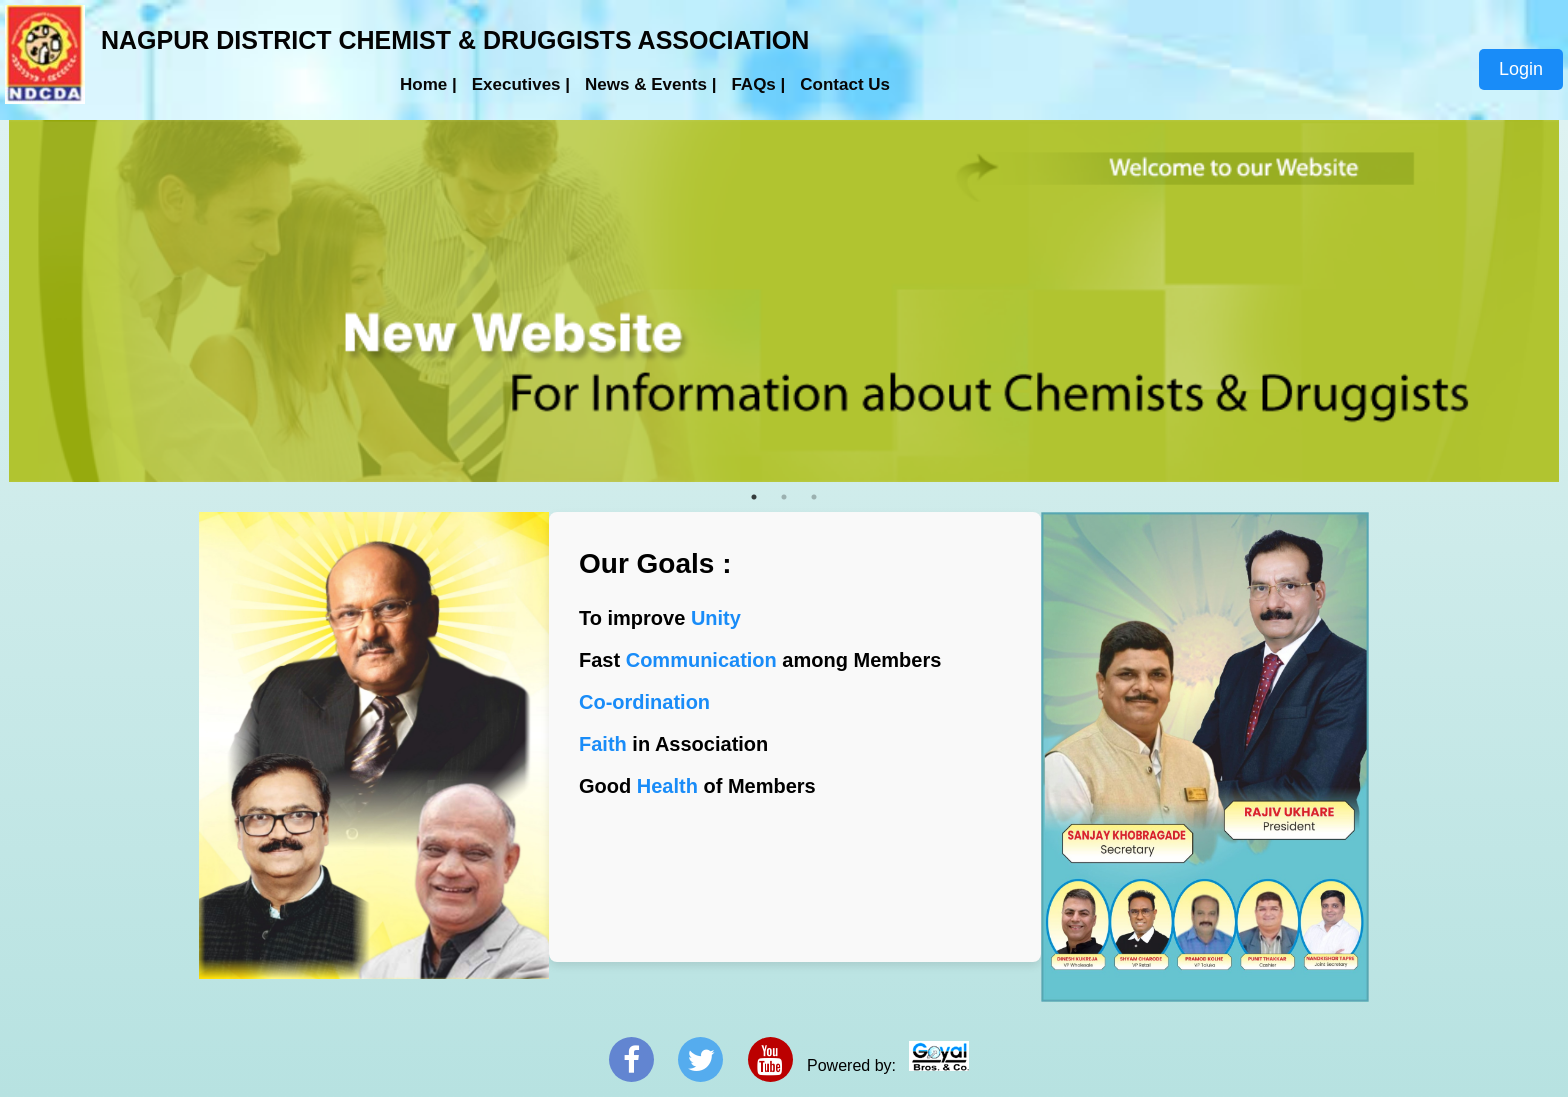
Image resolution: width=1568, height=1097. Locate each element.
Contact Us (845, 84)
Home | (428, 84)
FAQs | (758, 84)
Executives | (521, 84)
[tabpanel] (784, 301)
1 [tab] (754, 497)
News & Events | (650, 84)
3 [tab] (814, 497)
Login (1521, 69)
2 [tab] (784, 497)
